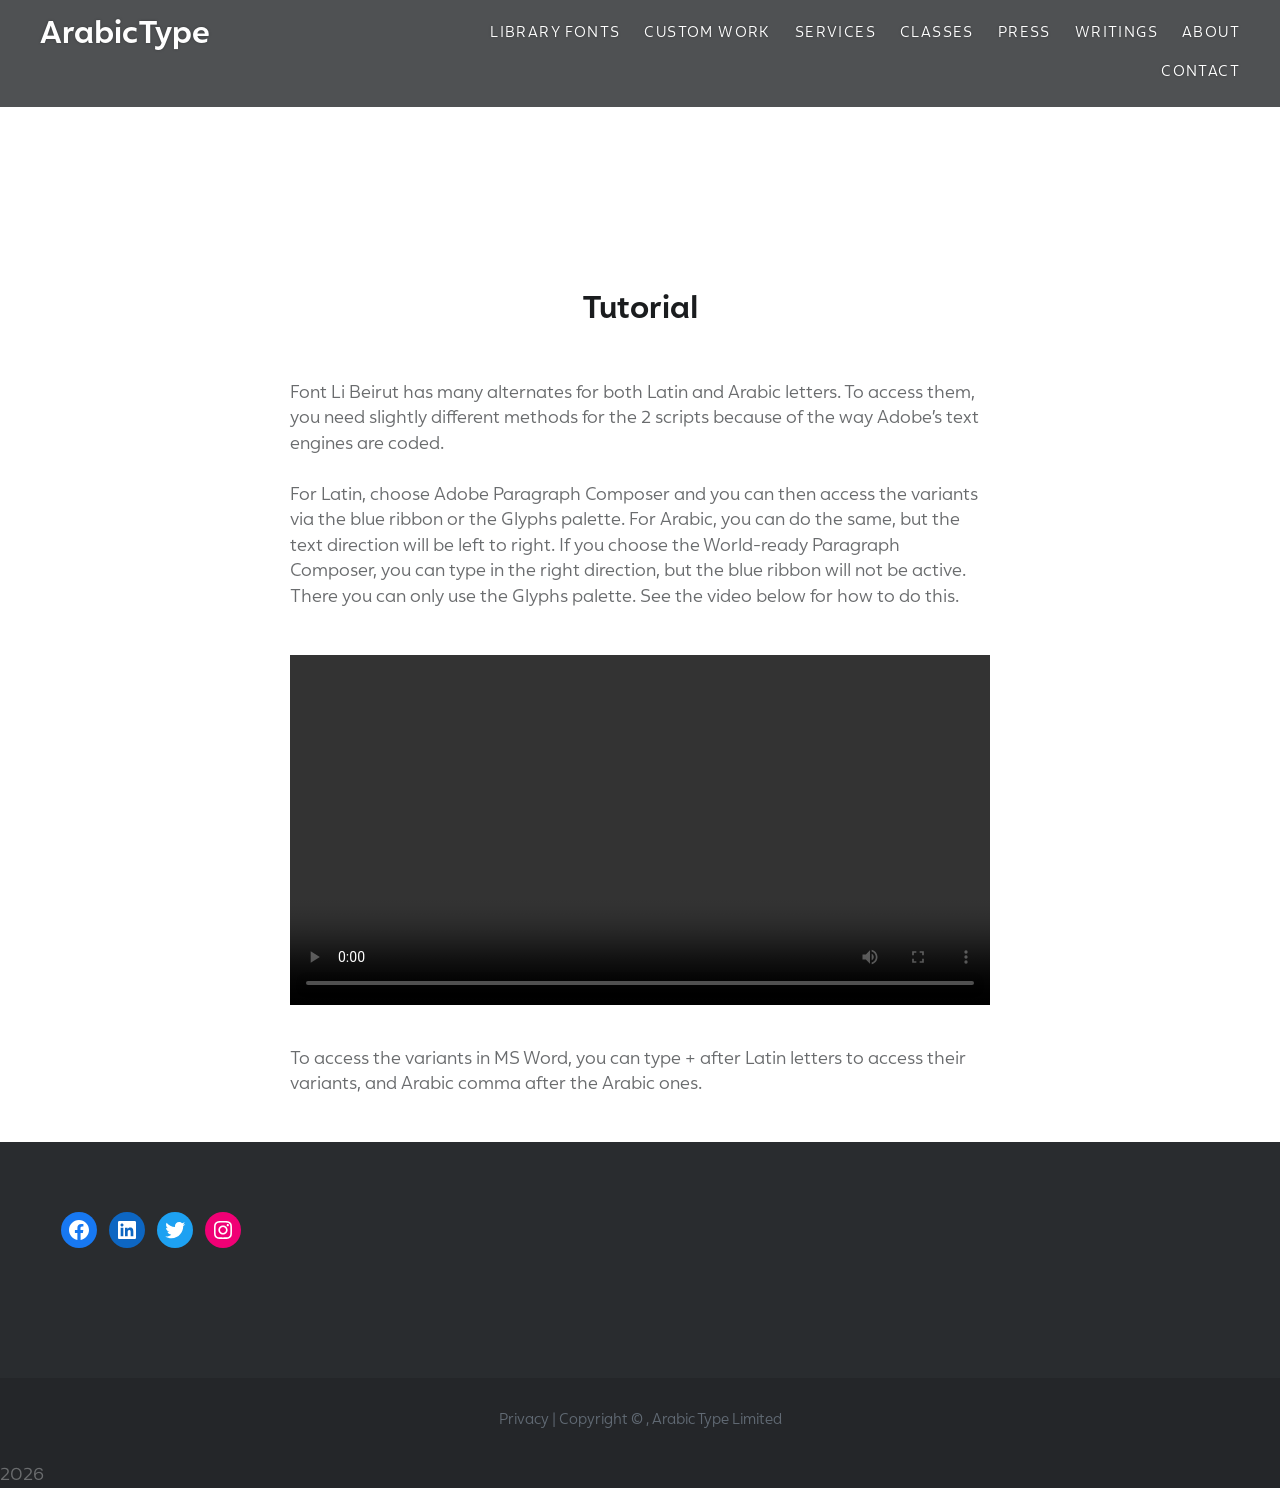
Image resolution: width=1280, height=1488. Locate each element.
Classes (937, 32)
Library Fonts (555, 32)
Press (1024, 32)
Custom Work (707, 32)
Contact (1200, 71)
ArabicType (125, 32)
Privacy (524, 1419)
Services (835, 32)
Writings (1116, 32)
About (1211, 32)
